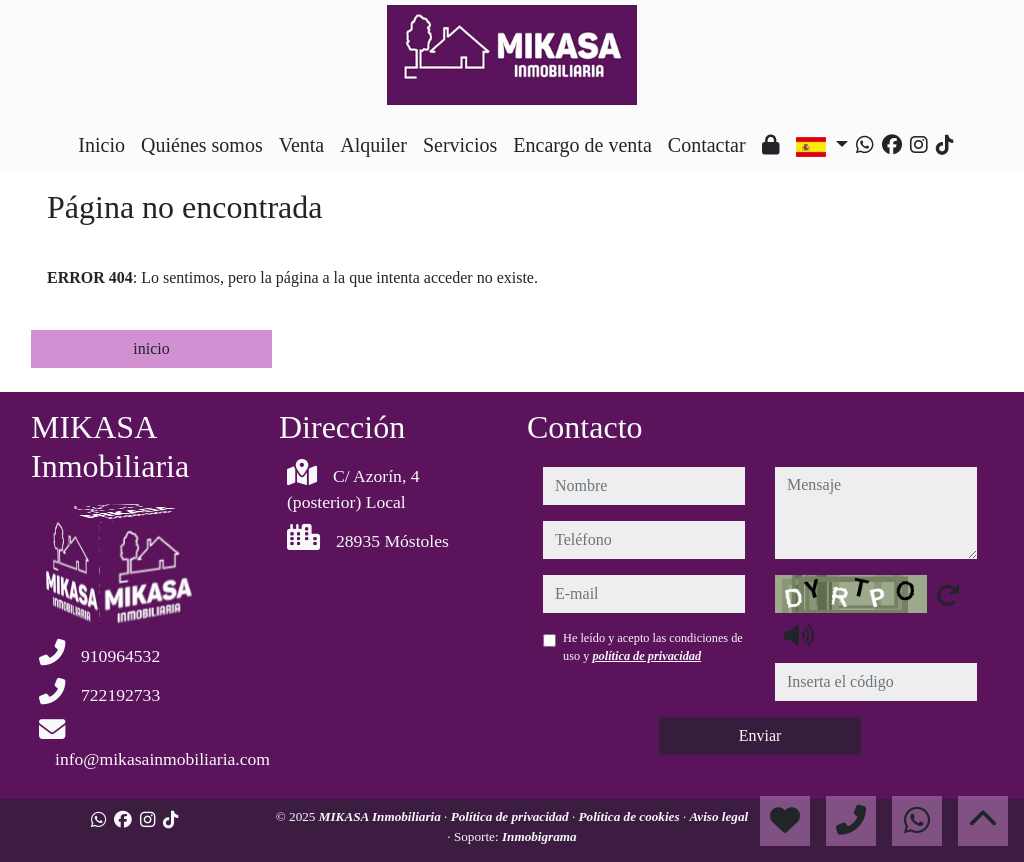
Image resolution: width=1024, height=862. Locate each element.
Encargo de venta (582, 145)
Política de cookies (631, 816)
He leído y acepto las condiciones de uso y (653, 647)
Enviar (760, 735)
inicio (151, 348)
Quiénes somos (202, 145)
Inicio (101, 145)
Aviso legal (719, 816)
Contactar (707, 145)
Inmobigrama (539, 836)
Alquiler (373, 145)
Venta (302, 145)
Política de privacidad (511, 816)
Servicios (460, 145)
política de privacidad (646, 656)
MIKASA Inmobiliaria (381, 816)
